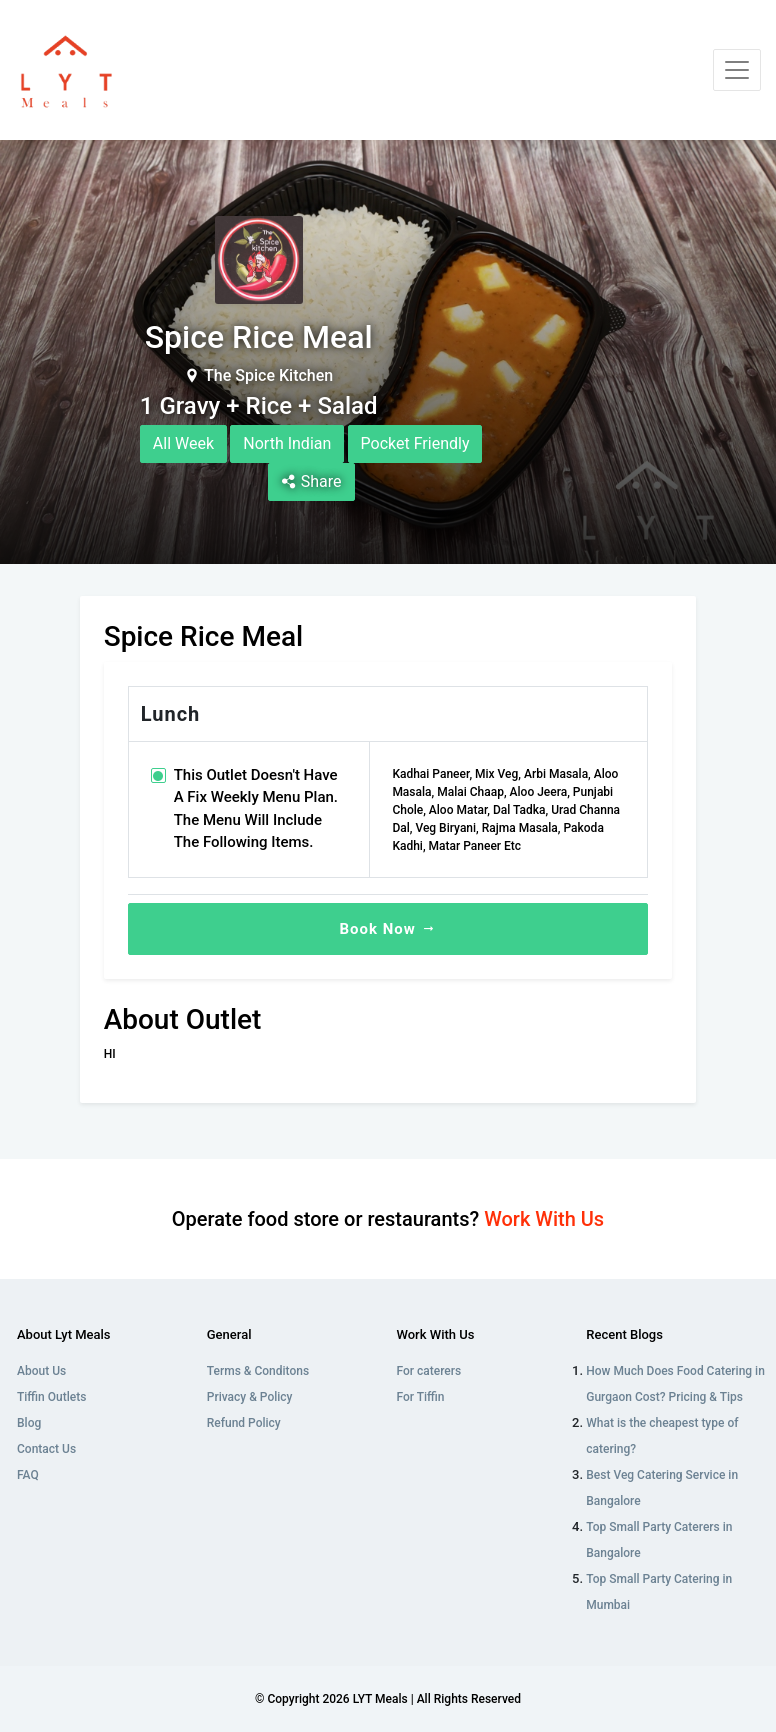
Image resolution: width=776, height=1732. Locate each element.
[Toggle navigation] (737, 70)
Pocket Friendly (415, 443)
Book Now (387, 929)
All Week (183, 443)
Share (311, 481)
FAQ (28, 1475)
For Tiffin (421, 1397)
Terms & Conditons (258, 1371)
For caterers (429, 1371)
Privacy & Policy (250, 1397)
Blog (29, 1423)
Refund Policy (244, 1423)
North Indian (287, 443)
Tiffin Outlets (51, 1397)
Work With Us (544, 1219)
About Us (41, 1371)
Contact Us (46, 1449)
